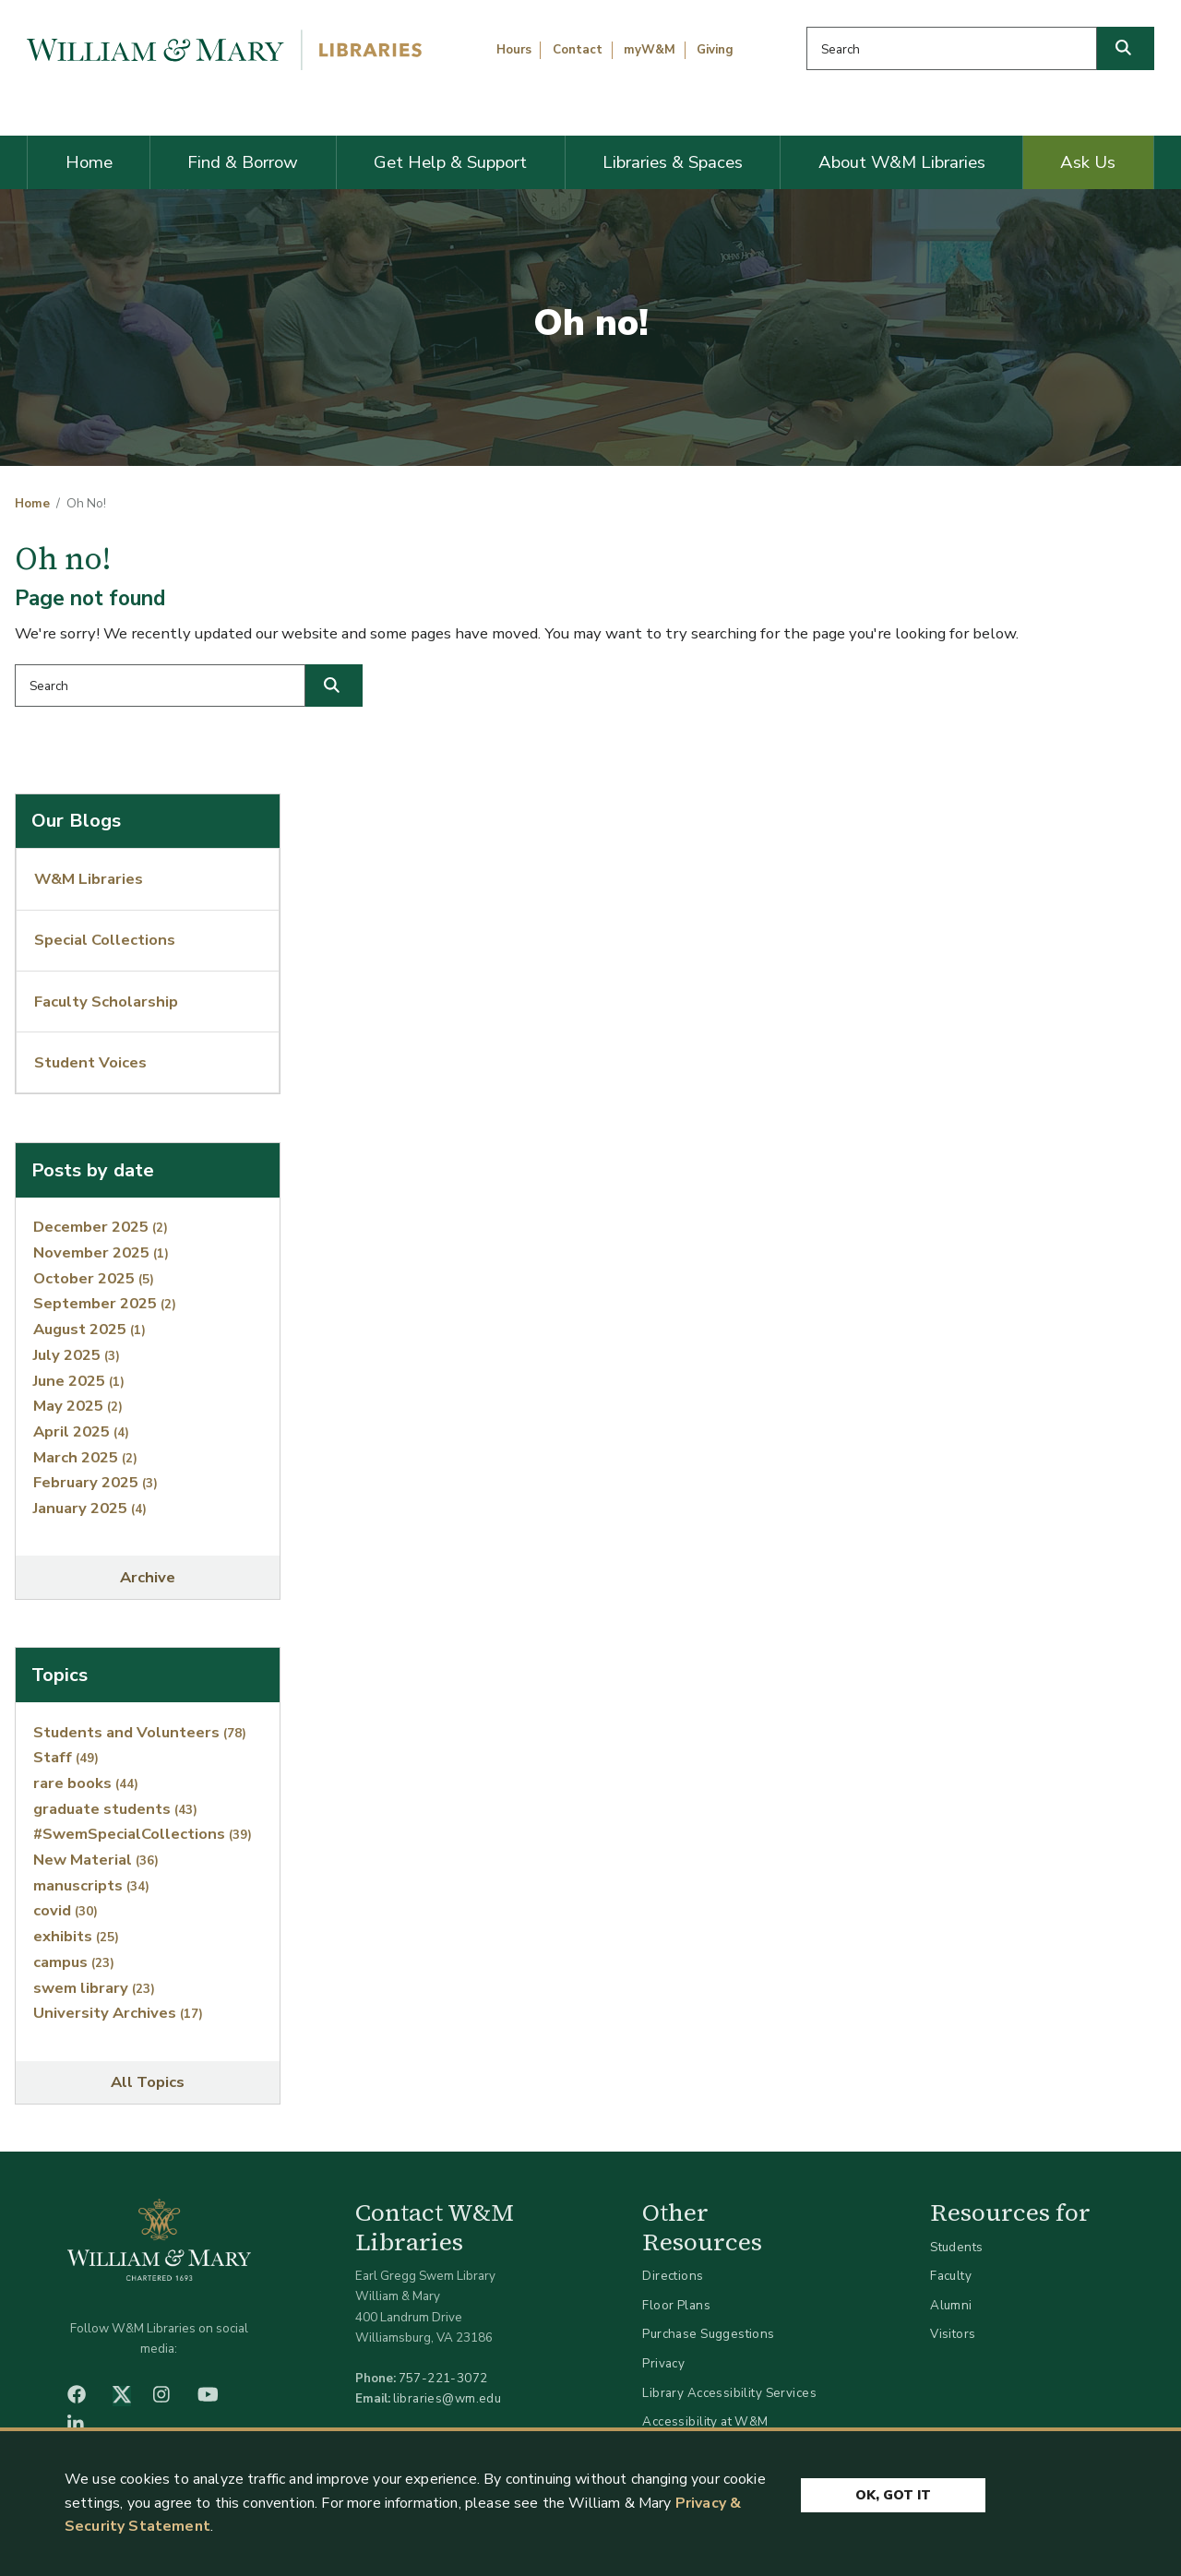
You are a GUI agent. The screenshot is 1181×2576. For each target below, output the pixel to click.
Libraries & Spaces (672, 162)
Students (956, 2247)
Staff (66, 1757)
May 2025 (78, 1405)
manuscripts (91, 1885)
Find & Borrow (242, 162)
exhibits (76, 1936)
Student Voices (90, 1062)
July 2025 (76, 1355)
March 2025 (85, 1457)
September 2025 (104, 1303)
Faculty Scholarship (106, 1001)
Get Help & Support (450, 162)
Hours (513, 50)
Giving (715, 50)
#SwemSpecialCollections (142, 1833)
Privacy (663, 2363)
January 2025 (90, 1508)
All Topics (148, 2082)
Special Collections (104, 939)
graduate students (115, 1808)
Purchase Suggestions (708, 2334)
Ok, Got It (893, 2496)
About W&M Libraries (901, 162)
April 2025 (81, 1431)
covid (65, 1910)
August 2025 (89, 1329)
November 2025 (101, 1252)
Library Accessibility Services (729, 2393)
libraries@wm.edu (447, 2398)
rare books (85, 1783)
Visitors (952, 2334)
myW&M (649, 50)
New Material (96, 1859)
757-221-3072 (443, 2378)
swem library (94, 1987)
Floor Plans (676, 2305)
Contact (577, 50)
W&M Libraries (88, 878)
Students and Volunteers (139, 1732)
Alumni (951, 2305)
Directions (672, 2275)
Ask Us (1087, 162)
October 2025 (93, 1278)
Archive (147, 1577)
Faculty (951, 2275)
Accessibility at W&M (705, 2421)
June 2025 (79, 1380)
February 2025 (95, 1482)
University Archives (118, 2012)
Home (89, 162)
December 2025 (100, 1226)
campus (73, 1962)
